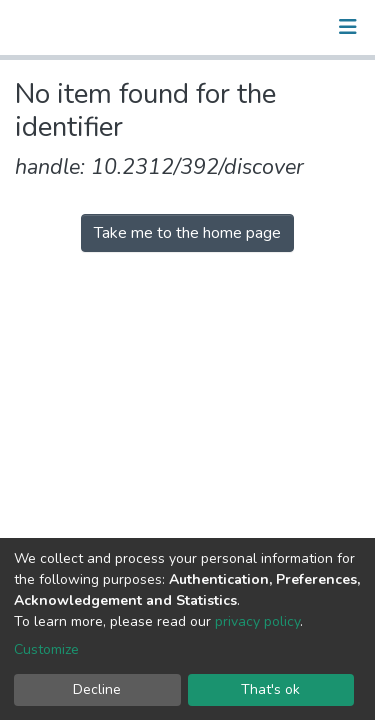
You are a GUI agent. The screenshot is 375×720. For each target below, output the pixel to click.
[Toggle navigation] (348, 27)
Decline (97, 689)
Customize (46, 649)
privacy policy (257, 621)
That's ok (270, 689)
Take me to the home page (187, 233)
